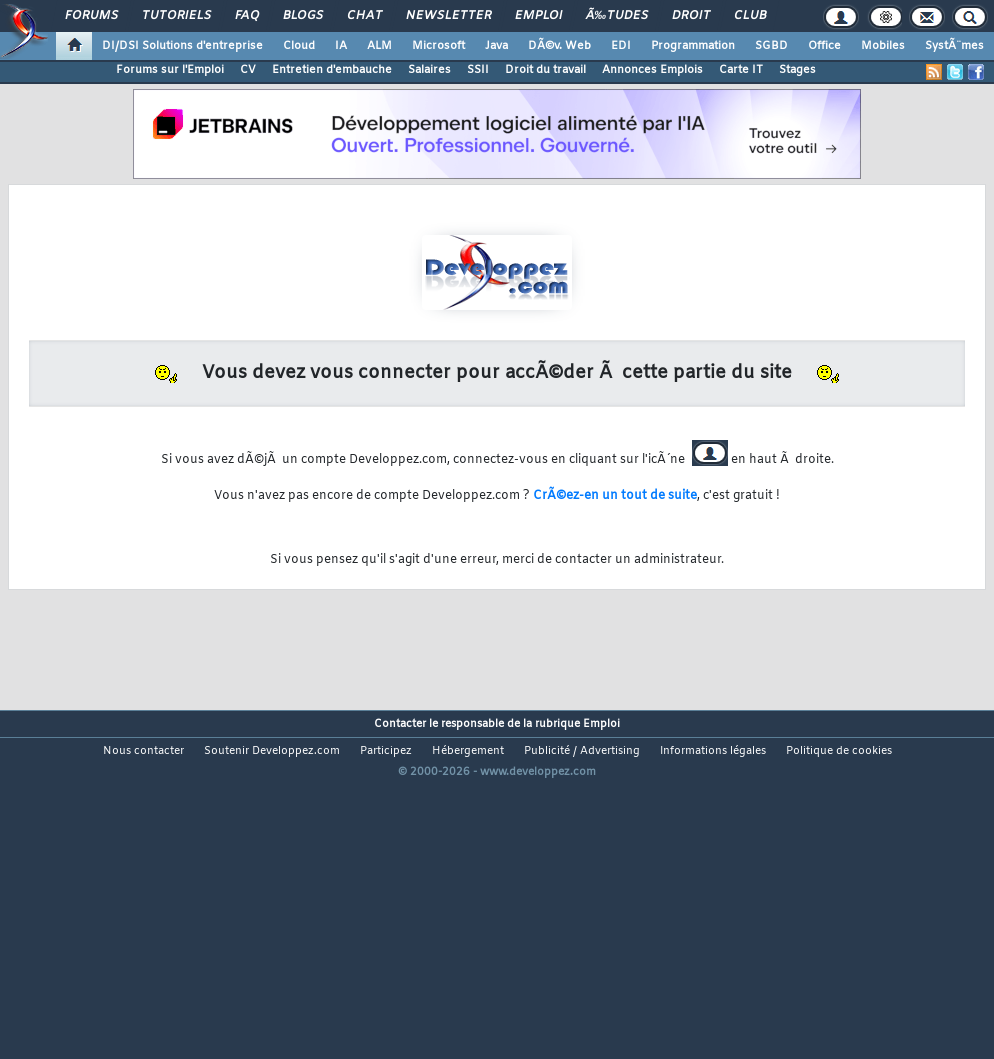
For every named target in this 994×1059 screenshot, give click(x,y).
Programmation (693, 46)
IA (341, 46)
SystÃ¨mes (954, 46)
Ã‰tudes (617, 16)
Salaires (429, 70)
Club (750, 16)
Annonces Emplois (652, 70)
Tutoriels (176, 16)
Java (496, 46)
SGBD (771, 46)
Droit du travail (545, 70)
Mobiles (883, 46)
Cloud (299, 46)
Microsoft (438, 46)
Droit (691, 16)
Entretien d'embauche (332, 70)
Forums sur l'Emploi (170, 70)
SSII (478, 70)
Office (824, 46)
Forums (91, 16)
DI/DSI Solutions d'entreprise (182, 46)
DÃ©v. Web (559, 46)
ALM (379, 46)
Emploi (538, 16)
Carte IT (741, 70)
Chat (364, 16)
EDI (621, 46)
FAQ (247, 16)
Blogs (303, 16)
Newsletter (448, 16)
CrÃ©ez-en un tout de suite (615, 496)
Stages (797, 70)
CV (248, 70)
